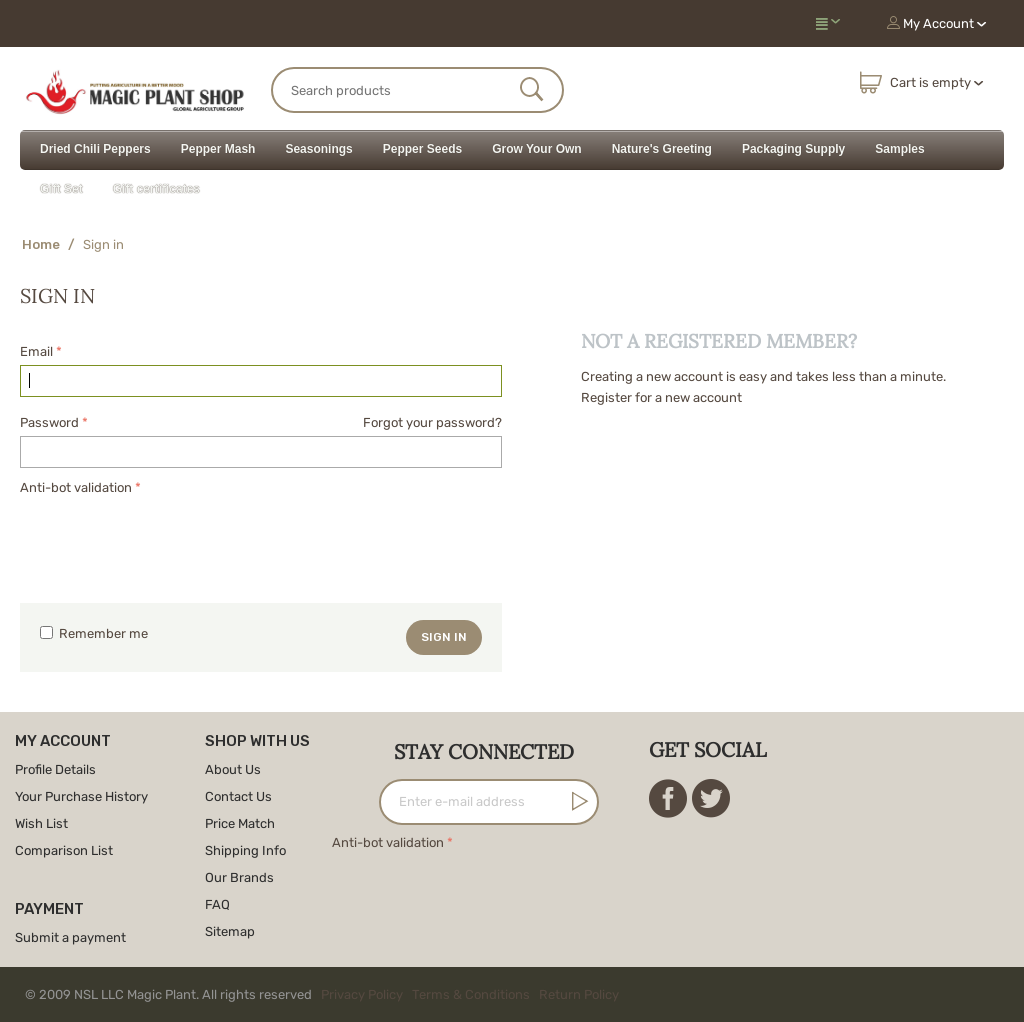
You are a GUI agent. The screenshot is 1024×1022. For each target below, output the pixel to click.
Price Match (240, 823)
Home (41, 244)
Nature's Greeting (662, 149)
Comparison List (64, 850)
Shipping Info (245, 850)
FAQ (217, 904)
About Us (233, 769)
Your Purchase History (81, 796)
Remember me (94, 633)
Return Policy (579, 994)
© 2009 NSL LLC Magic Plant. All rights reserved (326, 994)
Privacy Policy (362, 994)
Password (49, 422)
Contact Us (238, 796)
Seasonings (318, 149)
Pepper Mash (218, 149)
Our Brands (239, 877)
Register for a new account (661, 397)
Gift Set (61, 189)
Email (36, 351)
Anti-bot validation (76, 487)
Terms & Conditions (471, 994)
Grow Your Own (537, 149)
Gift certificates (156, 189)
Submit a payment (70, 937)
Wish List (41, 823)
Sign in (444, 637)
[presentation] (172, 539)
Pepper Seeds (422, 149)
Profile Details (55, 769)
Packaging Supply (793, 149)
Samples (899, 149)
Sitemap (230, 931)
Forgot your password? (432, 422)
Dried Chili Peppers (95, 149)
